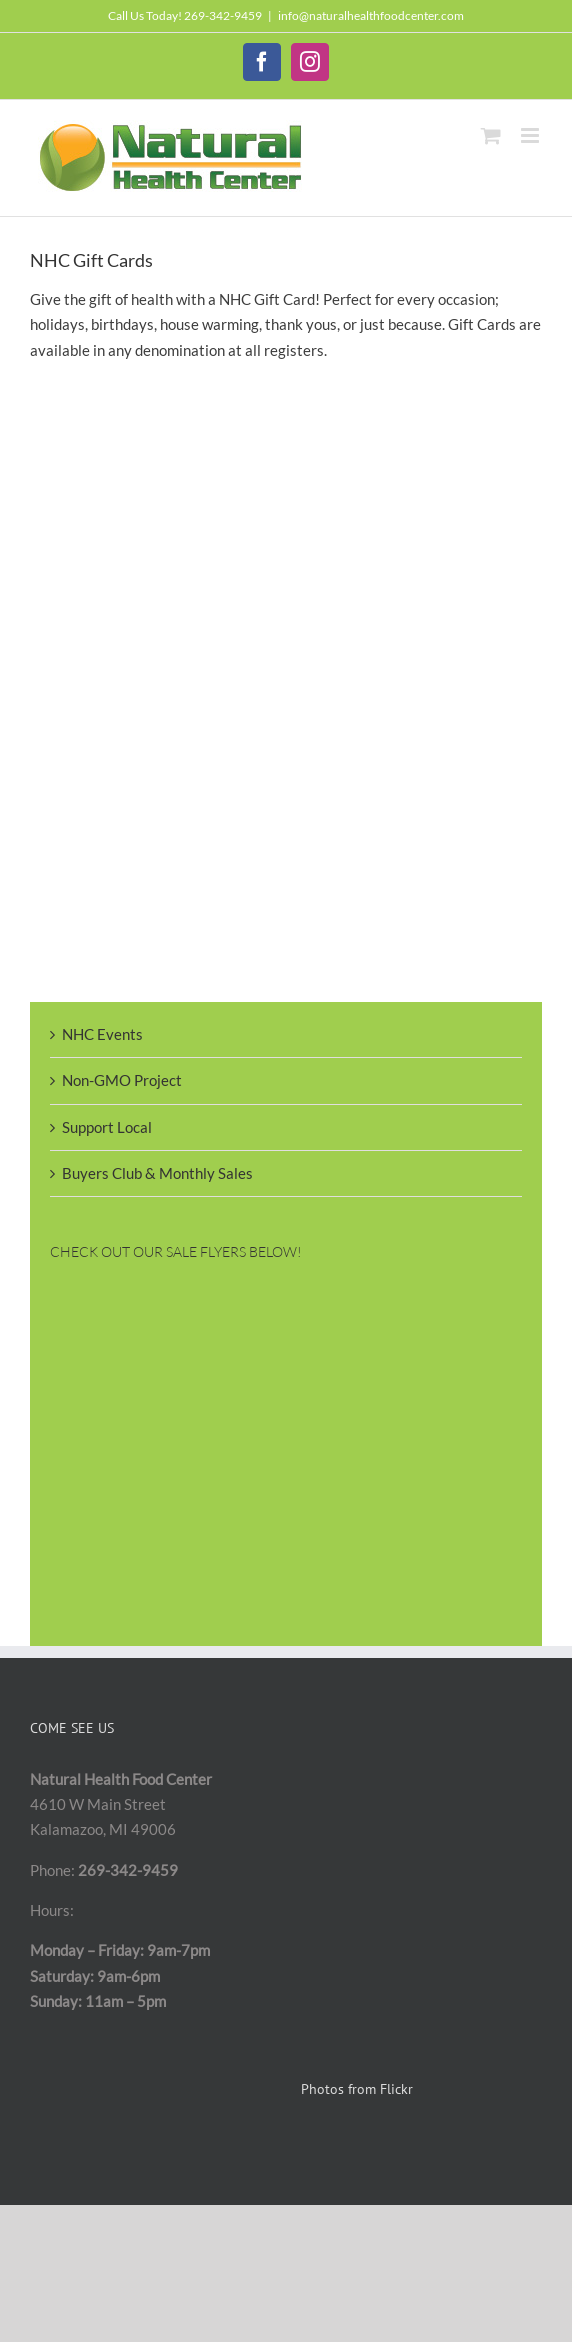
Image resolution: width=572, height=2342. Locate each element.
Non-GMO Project (122, 1080)
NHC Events (102, 1034)
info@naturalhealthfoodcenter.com (371, 15)
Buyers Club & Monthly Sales (157, 1173)
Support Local (107, 1127)
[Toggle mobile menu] (531, 135)
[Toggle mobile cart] (491, 135)
